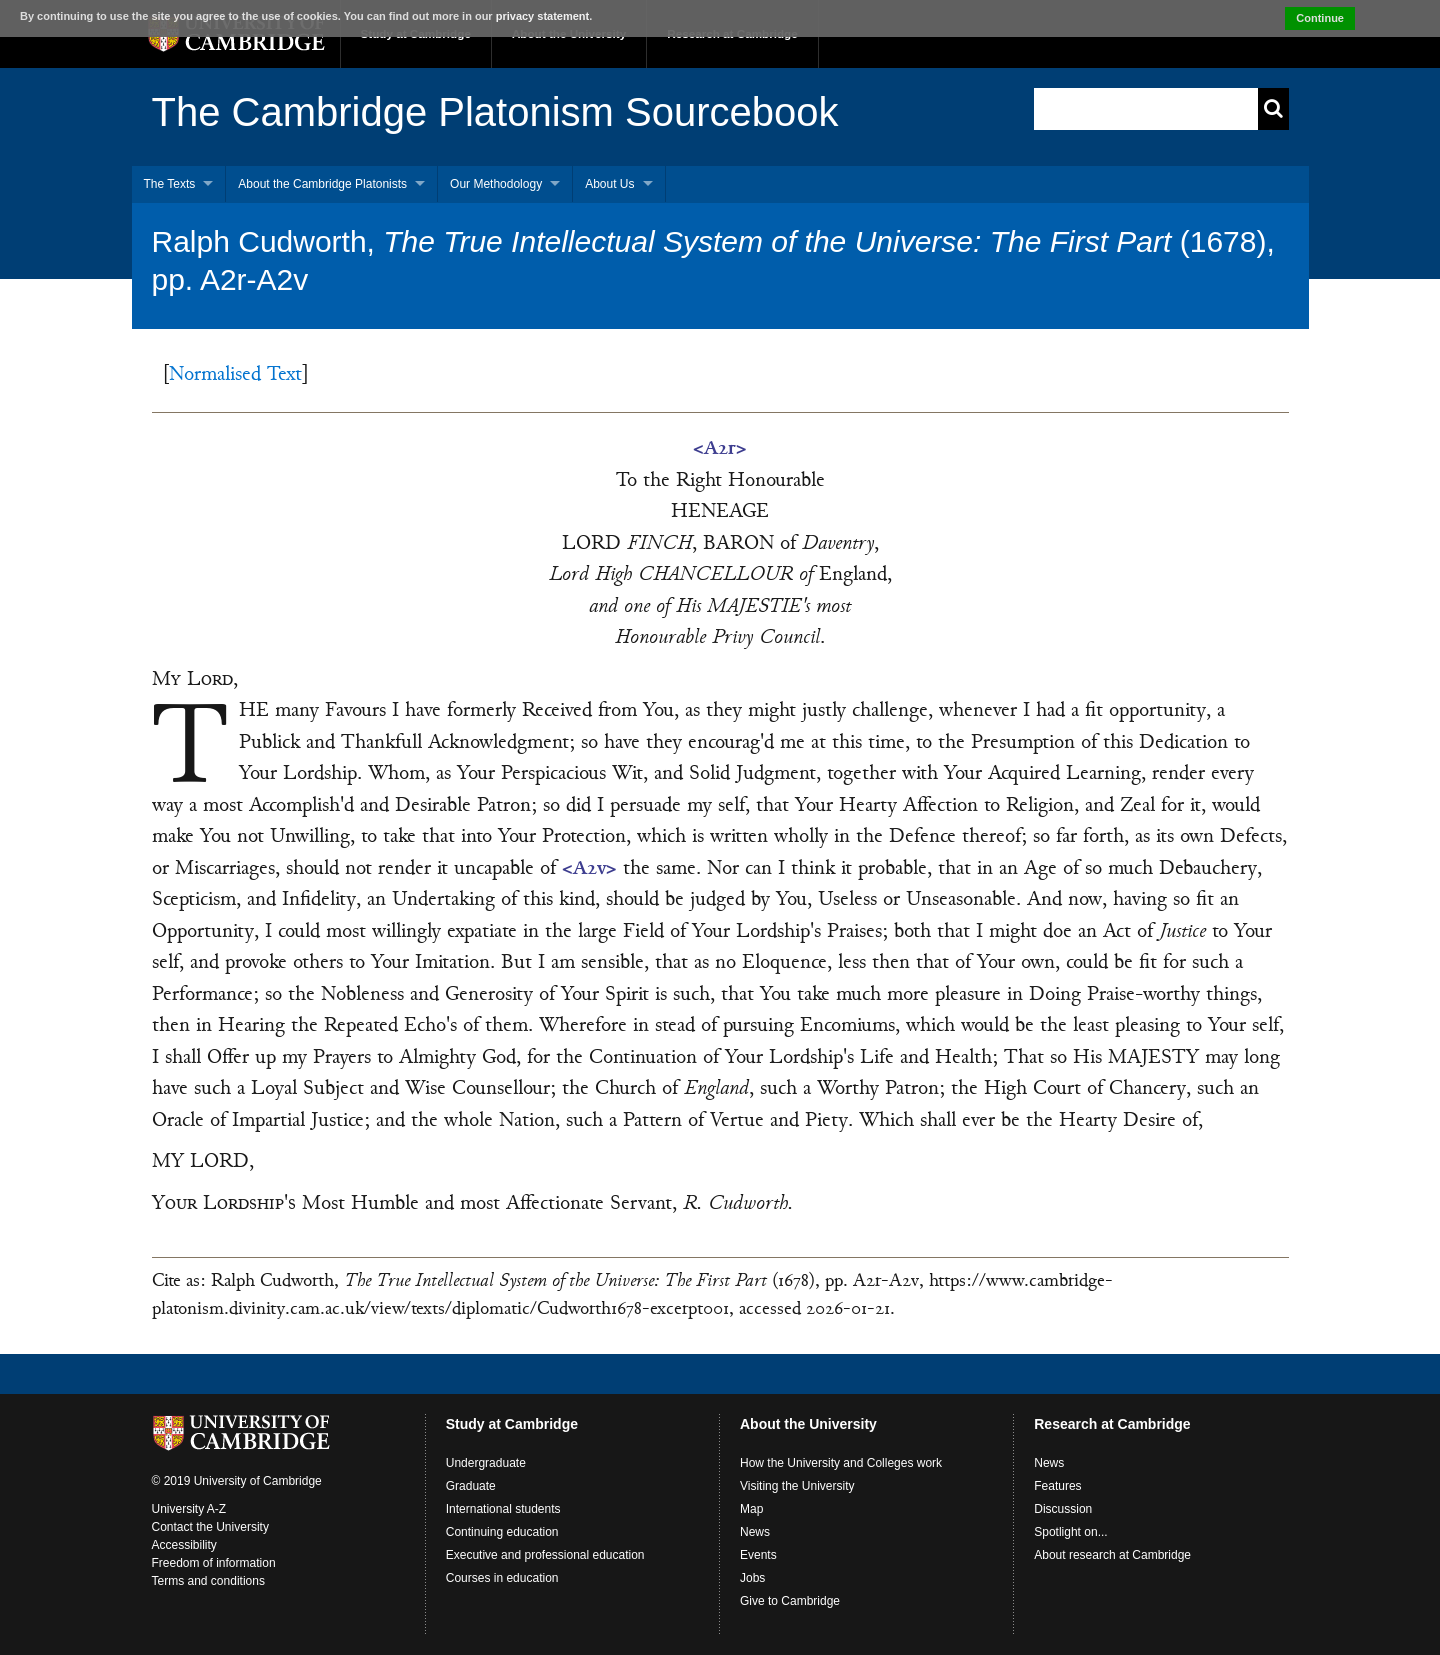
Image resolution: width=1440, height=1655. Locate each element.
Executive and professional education (545, 1555)
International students (503, 1509)
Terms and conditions (208, 1581)
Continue (1320, 18)
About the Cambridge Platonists (322, 184)
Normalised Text (235, 375)
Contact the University (210, 1527)
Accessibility (184, 1545)
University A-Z (189, 1509)
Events (758, 1555)
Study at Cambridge (512, 1424)
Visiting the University (797, 1486)
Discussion (1063, 1509)
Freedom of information (214, 1563)
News (755, 1532)
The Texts (170, 184)
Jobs (752, 1578)
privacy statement (543, 16)
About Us (609, 184)
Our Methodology (496, 184)
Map (751, 1509)
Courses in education (502, 1578)
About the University (808, 1424)
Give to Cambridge (790, 1601)
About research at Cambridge (1112, 1555)
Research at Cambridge (1112, 1424)
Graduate (471, 1486)
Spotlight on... (1070, 1532)
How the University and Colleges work (841, 1463)
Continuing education (502, 1532)
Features (1057, 1486)
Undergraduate (486, 1463)
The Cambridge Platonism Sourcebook (495, 112)
